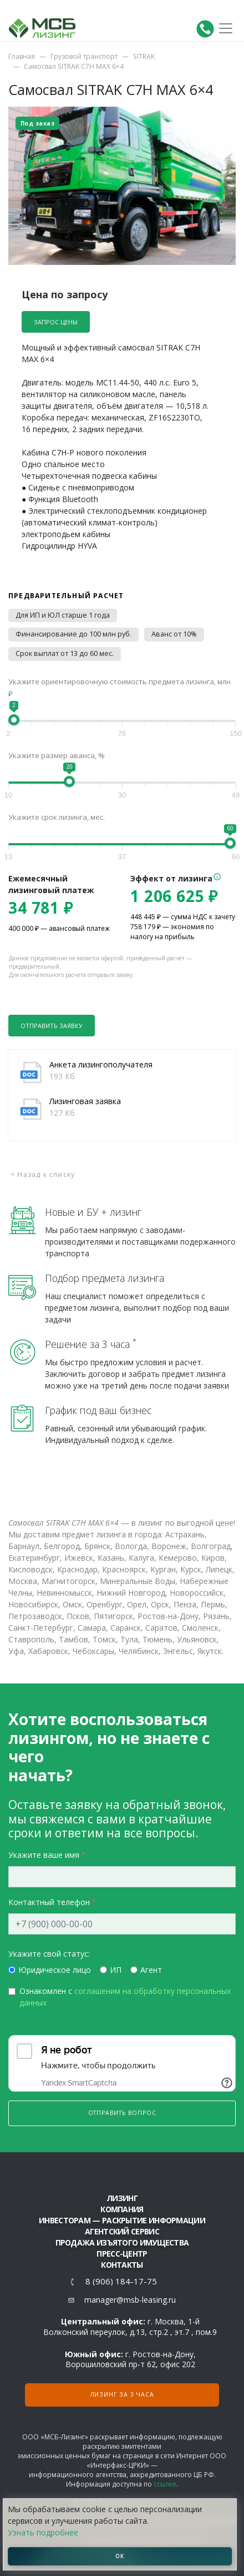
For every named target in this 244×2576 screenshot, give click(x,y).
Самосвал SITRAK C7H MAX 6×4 (74, 66)
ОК (119, 2556)
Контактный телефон (49, 1902)
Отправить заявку (52, 1025)
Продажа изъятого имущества (122, 2242)
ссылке (165, 2484)
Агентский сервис (122, 2231)
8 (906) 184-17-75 (121, 2281)
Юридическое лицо (54, 1969)
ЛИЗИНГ (122, 2198)
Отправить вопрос (122, 2113)
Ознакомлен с (125, 1997)
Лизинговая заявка (85, 1101)
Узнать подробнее (43, 2532)
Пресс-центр (121, 2253)
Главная (21, 56)
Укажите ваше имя (43, 1855)
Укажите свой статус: (49, 1953)
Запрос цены (56, 322)
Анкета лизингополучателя (100, 1064)
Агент (151, 1969)
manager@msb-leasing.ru (130, 2299)
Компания (121, 2209)
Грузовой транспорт (84, 56)
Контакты (122, 2264)
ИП (115, 1969)
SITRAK (144, 56)
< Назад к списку (43, 1174)
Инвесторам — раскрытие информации (122, 2220)
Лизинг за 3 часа (122, 2394)
